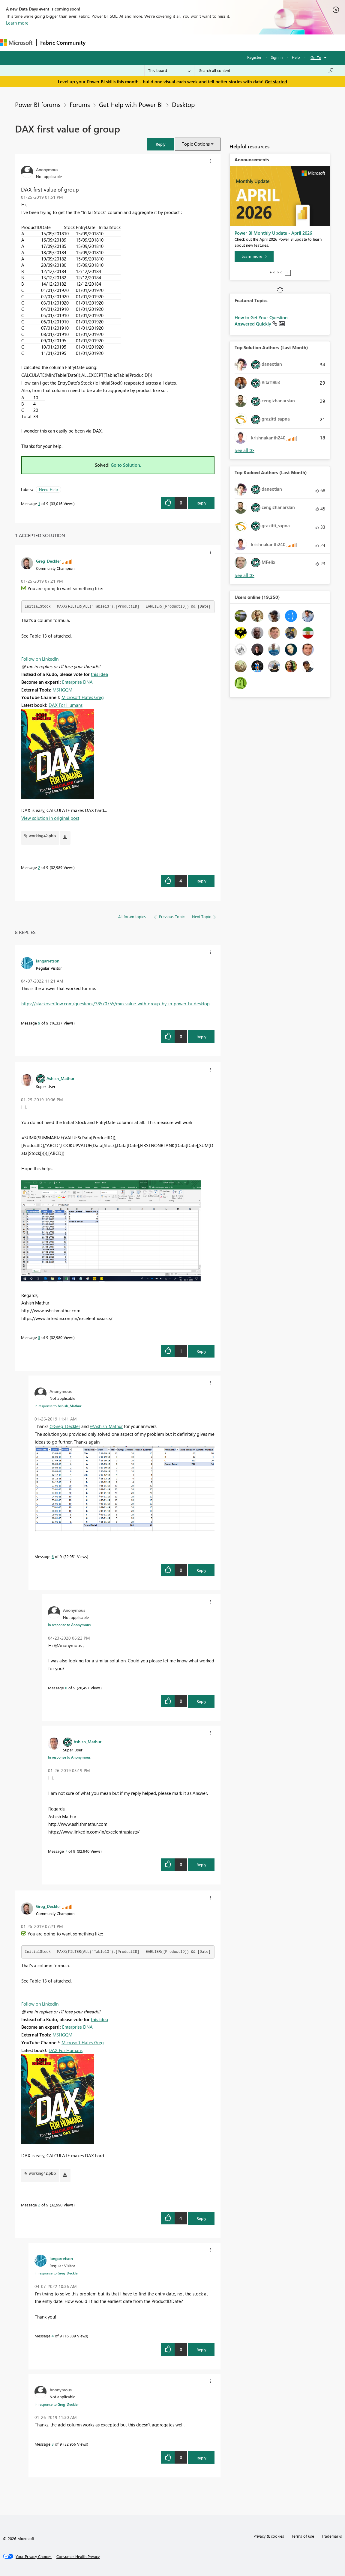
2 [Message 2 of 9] (39, 867)
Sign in (277, 57)
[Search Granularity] (169, 70)
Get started (276, 82)
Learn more (17, 23)
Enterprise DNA (77, 682)
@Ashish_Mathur (106, 1426)
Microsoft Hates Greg (83, 697)
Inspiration (125, 42)
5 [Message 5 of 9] (39, 1337)
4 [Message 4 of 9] (53, 2335)
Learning (226, 42)
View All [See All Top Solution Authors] (244, 450)
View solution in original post (50, 818)
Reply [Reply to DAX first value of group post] (201, 502)
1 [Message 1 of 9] (39, 503)
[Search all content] (266, 70)
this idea (99, 674)
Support (252, 42)
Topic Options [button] (196, 144)
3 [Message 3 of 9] (53, 2444)
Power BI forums (38, 104)
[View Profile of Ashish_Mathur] (60, 1078)
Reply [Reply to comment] (201, 880)
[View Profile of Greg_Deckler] (48, 561)
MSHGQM (62, 690)
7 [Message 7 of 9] (66, 1851)
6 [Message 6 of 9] (53, 1556)
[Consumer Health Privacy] (78, 2556)
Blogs (203, 42)
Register (254, 57)
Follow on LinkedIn (39, 659)
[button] (160, 144)
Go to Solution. (126, 465)
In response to (57, 1405)
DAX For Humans (65, 705)
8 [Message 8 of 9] (66, 1687)
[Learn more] (254, 256)
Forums (99, 42)
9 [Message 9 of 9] (39, 1022)
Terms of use (302, 2536)
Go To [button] (315, 57)
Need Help (48, 489)
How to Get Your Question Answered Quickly (261, 320)
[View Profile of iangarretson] (47, 961)
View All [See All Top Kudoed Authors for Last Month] (244, 575)
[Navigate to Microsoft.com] (16, 42)
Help (296, 57)
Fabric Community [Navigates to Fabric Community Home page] (63, 42)
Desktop (183, 104)
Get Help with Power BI (131, 104)
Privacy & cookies (269, 2536)
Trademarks (331, 2536)
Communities (177, 42)
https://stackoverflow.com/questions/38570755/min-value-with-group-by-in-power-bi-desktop (115, 1004)
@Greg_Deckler (65, 1426)
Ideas (150, 42)
